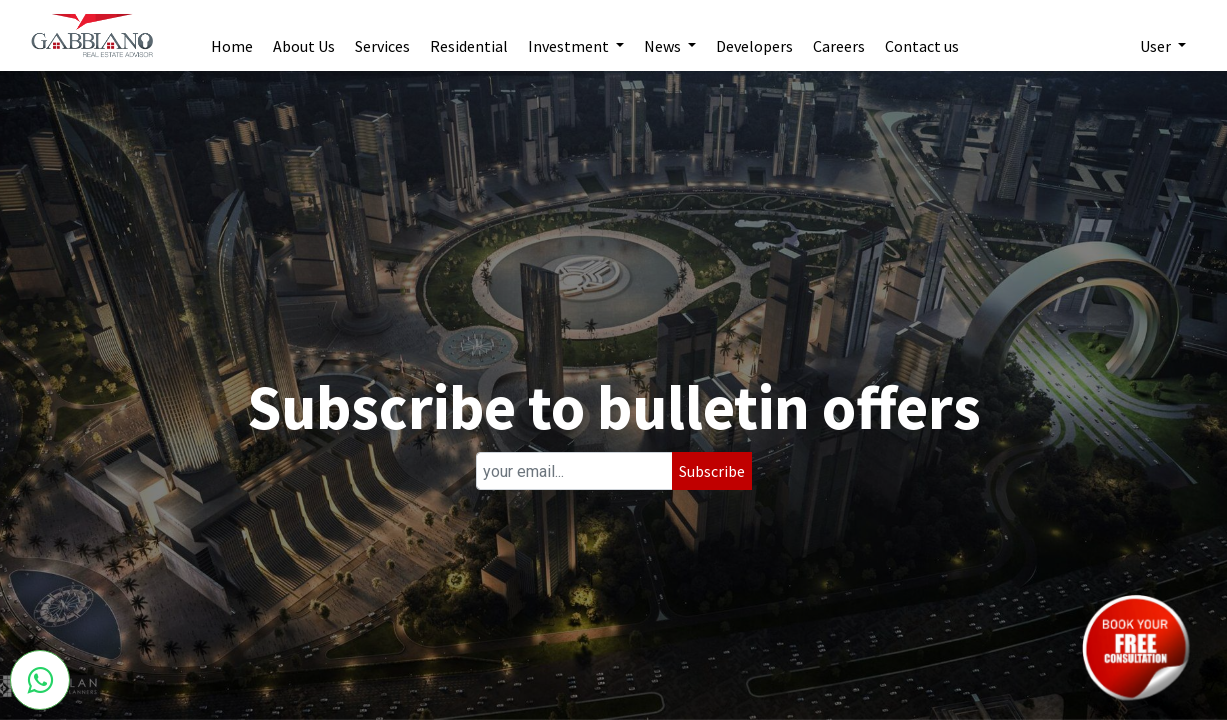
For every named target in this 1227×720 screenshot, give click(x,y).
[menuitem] (232, 36)
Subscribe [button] (712, 471)
